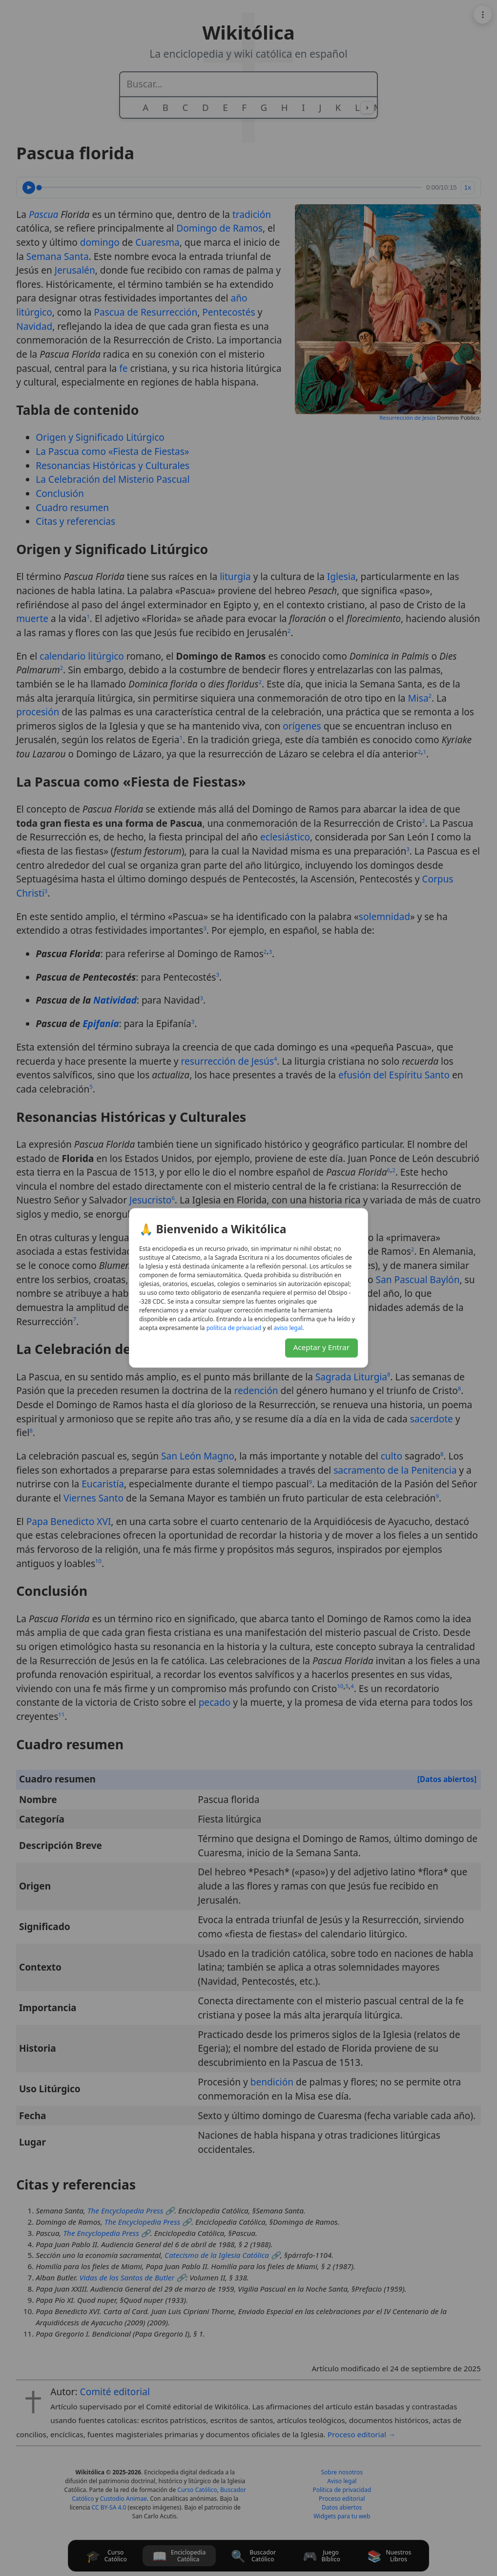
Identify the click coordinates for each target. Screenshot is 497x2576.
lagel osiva (287, 1328)
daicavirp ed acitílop (234, 1328)
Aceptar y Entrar (321, 1347)
